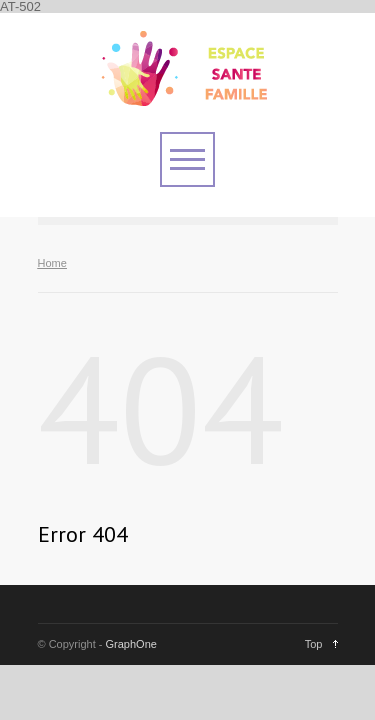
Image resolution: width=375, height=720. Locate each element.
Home (52, 263)
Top (314, 644)
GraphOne (131, 644)
